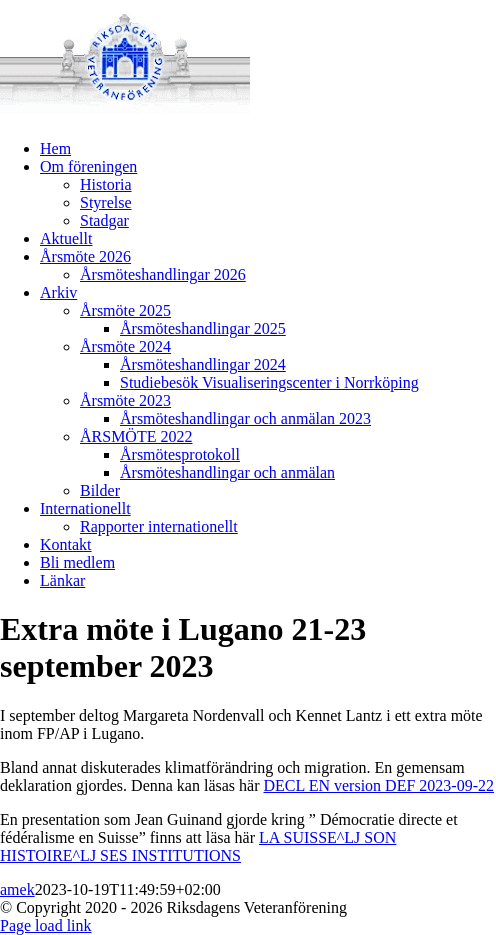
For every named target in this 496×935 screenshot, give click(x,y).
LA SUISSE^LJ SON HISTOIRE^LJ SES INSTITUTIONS (198, 846)
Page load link (46, 925)
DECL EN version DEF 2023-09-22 (378, 785)
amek (17, 889)
